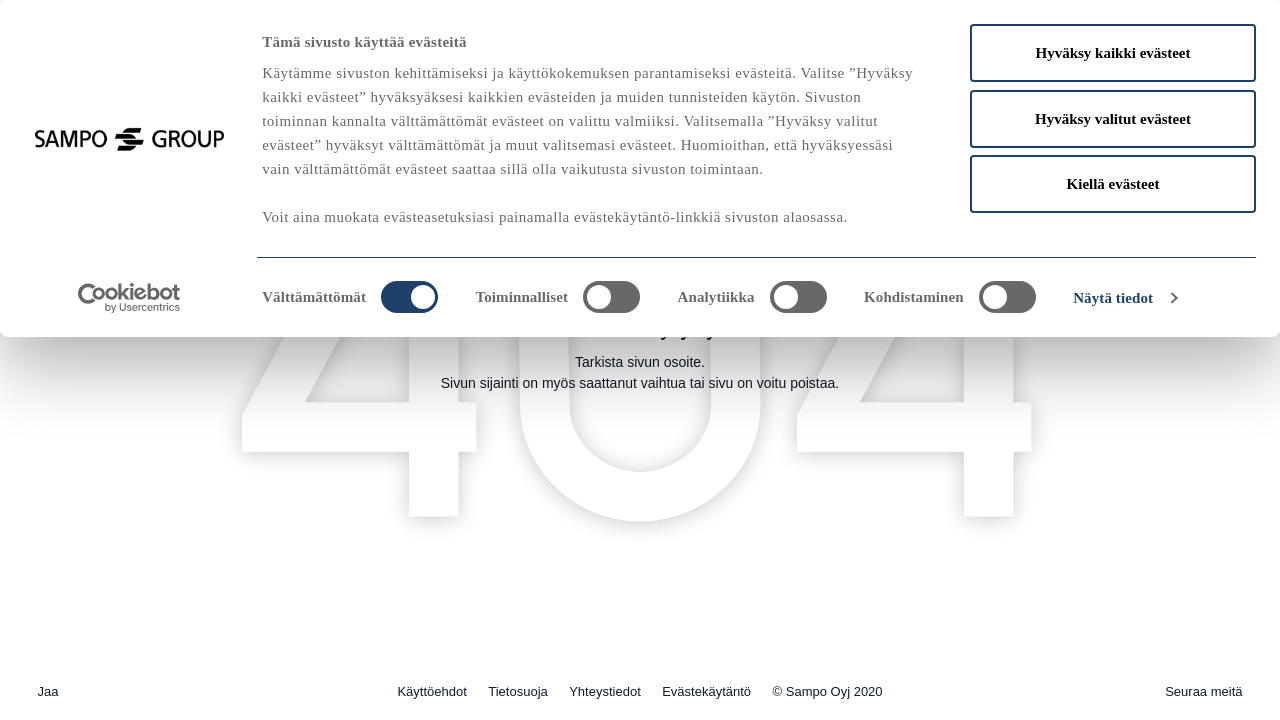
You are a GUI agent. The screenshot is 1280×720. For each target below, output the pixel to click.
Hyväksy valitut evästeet (1113, 119)
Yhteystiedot (605, 691)
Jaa (48, 691)
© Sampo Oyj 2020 (828, 691)
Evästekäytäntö (706, 691)
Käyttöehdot (431, 691)
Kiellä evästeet (1113, 184)
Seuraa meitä (1203, 691)
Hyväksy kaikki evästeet (1112, 53)
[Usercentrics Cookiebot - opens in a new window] (129, 298)
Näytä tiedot (1113, 298)
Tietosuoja (518, 691)
